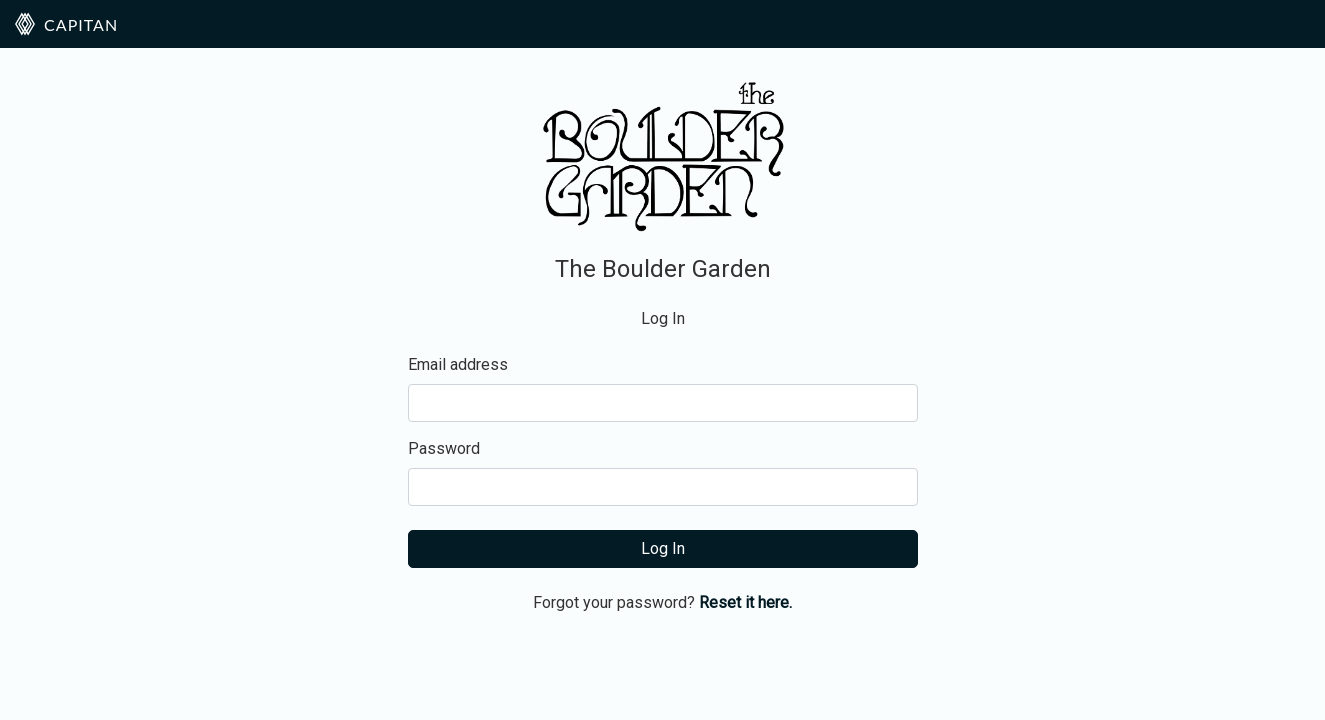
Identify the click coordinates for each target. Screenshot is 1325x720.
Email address (458, 364)
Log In (663, 548)
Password (444, 448)
